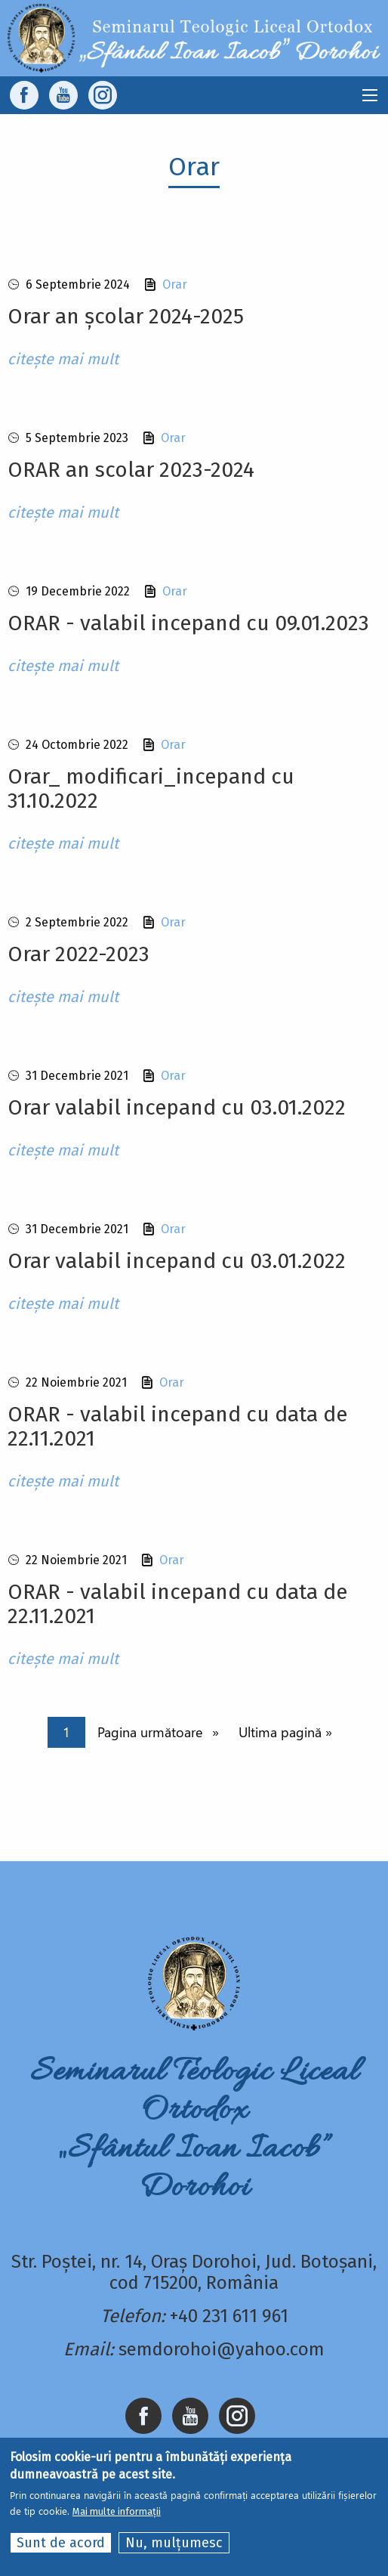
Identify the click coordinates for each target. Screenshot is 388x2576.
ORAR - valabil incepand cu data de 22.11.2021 (177, 1426)
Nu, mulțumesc (174, 2542)
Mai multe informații (116, 2511)
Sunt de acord (61, 2542)
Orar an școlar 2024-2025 (126, 316)
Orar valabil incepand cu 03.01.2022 (177, 1107)
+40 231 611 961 (229, 2316)
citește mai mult (63, 359)
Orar (174, 284)
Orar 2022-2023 (78, 954)
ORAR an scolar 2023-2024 (131, 469)
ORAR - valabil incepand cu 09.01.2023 (188, 623)
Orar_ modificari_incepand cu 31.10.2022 (151, 788)
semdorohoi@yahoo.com (222, 2349)
